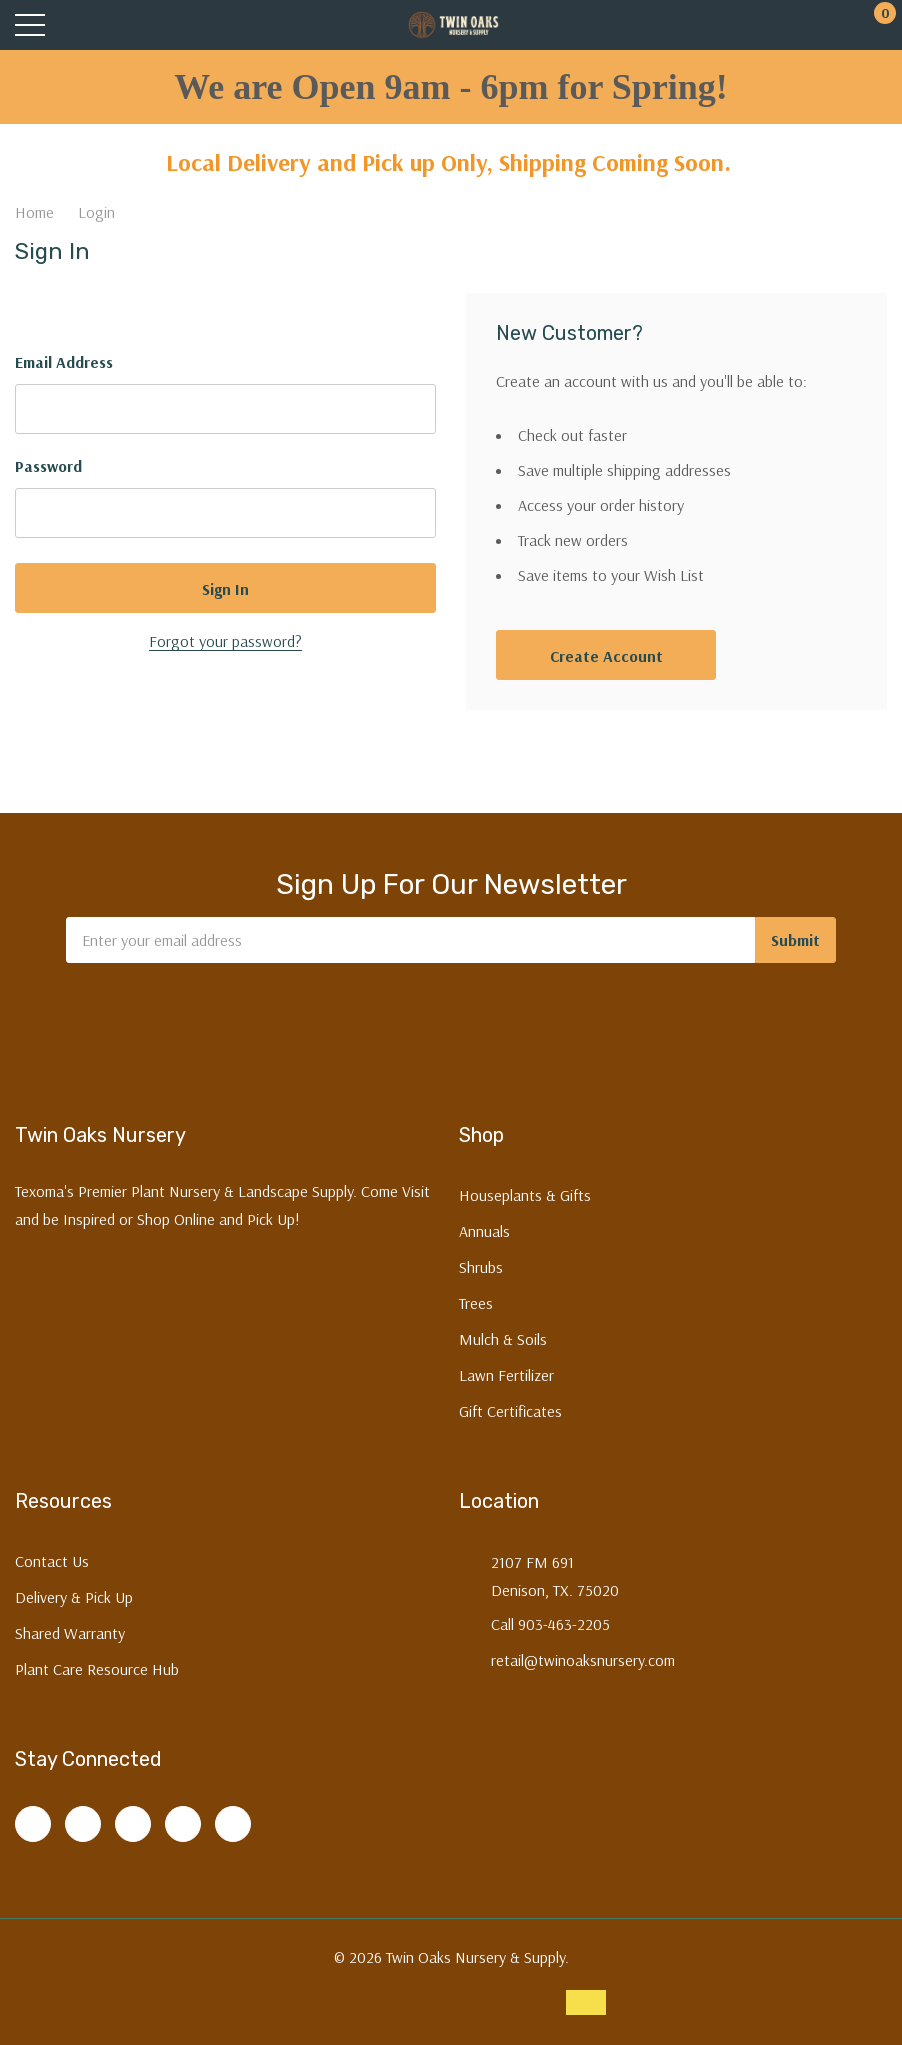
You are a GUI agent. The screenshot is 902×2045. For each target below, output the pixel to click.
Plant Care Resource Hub (97, 1669)
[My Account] (799, 25)
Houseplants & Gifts (525, 1195)
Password (48, 466)
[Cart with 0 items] (874, 25)
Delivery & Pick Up (74, 1597)
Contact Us (52, 1561)
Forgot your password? (225, 641)
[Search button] (107, 25)
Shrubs (481, 1267)
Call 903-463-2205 (550, 1624)
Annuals (484, 1231)
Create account (606, 656)
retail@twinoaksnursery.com (583, 1660)
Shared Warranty (70, 1633)
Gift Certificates (510, 1411)
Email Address (64, 362)
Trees (476, 1303)
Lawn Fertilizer (506, 1375)
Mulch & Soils (503, 1339)
